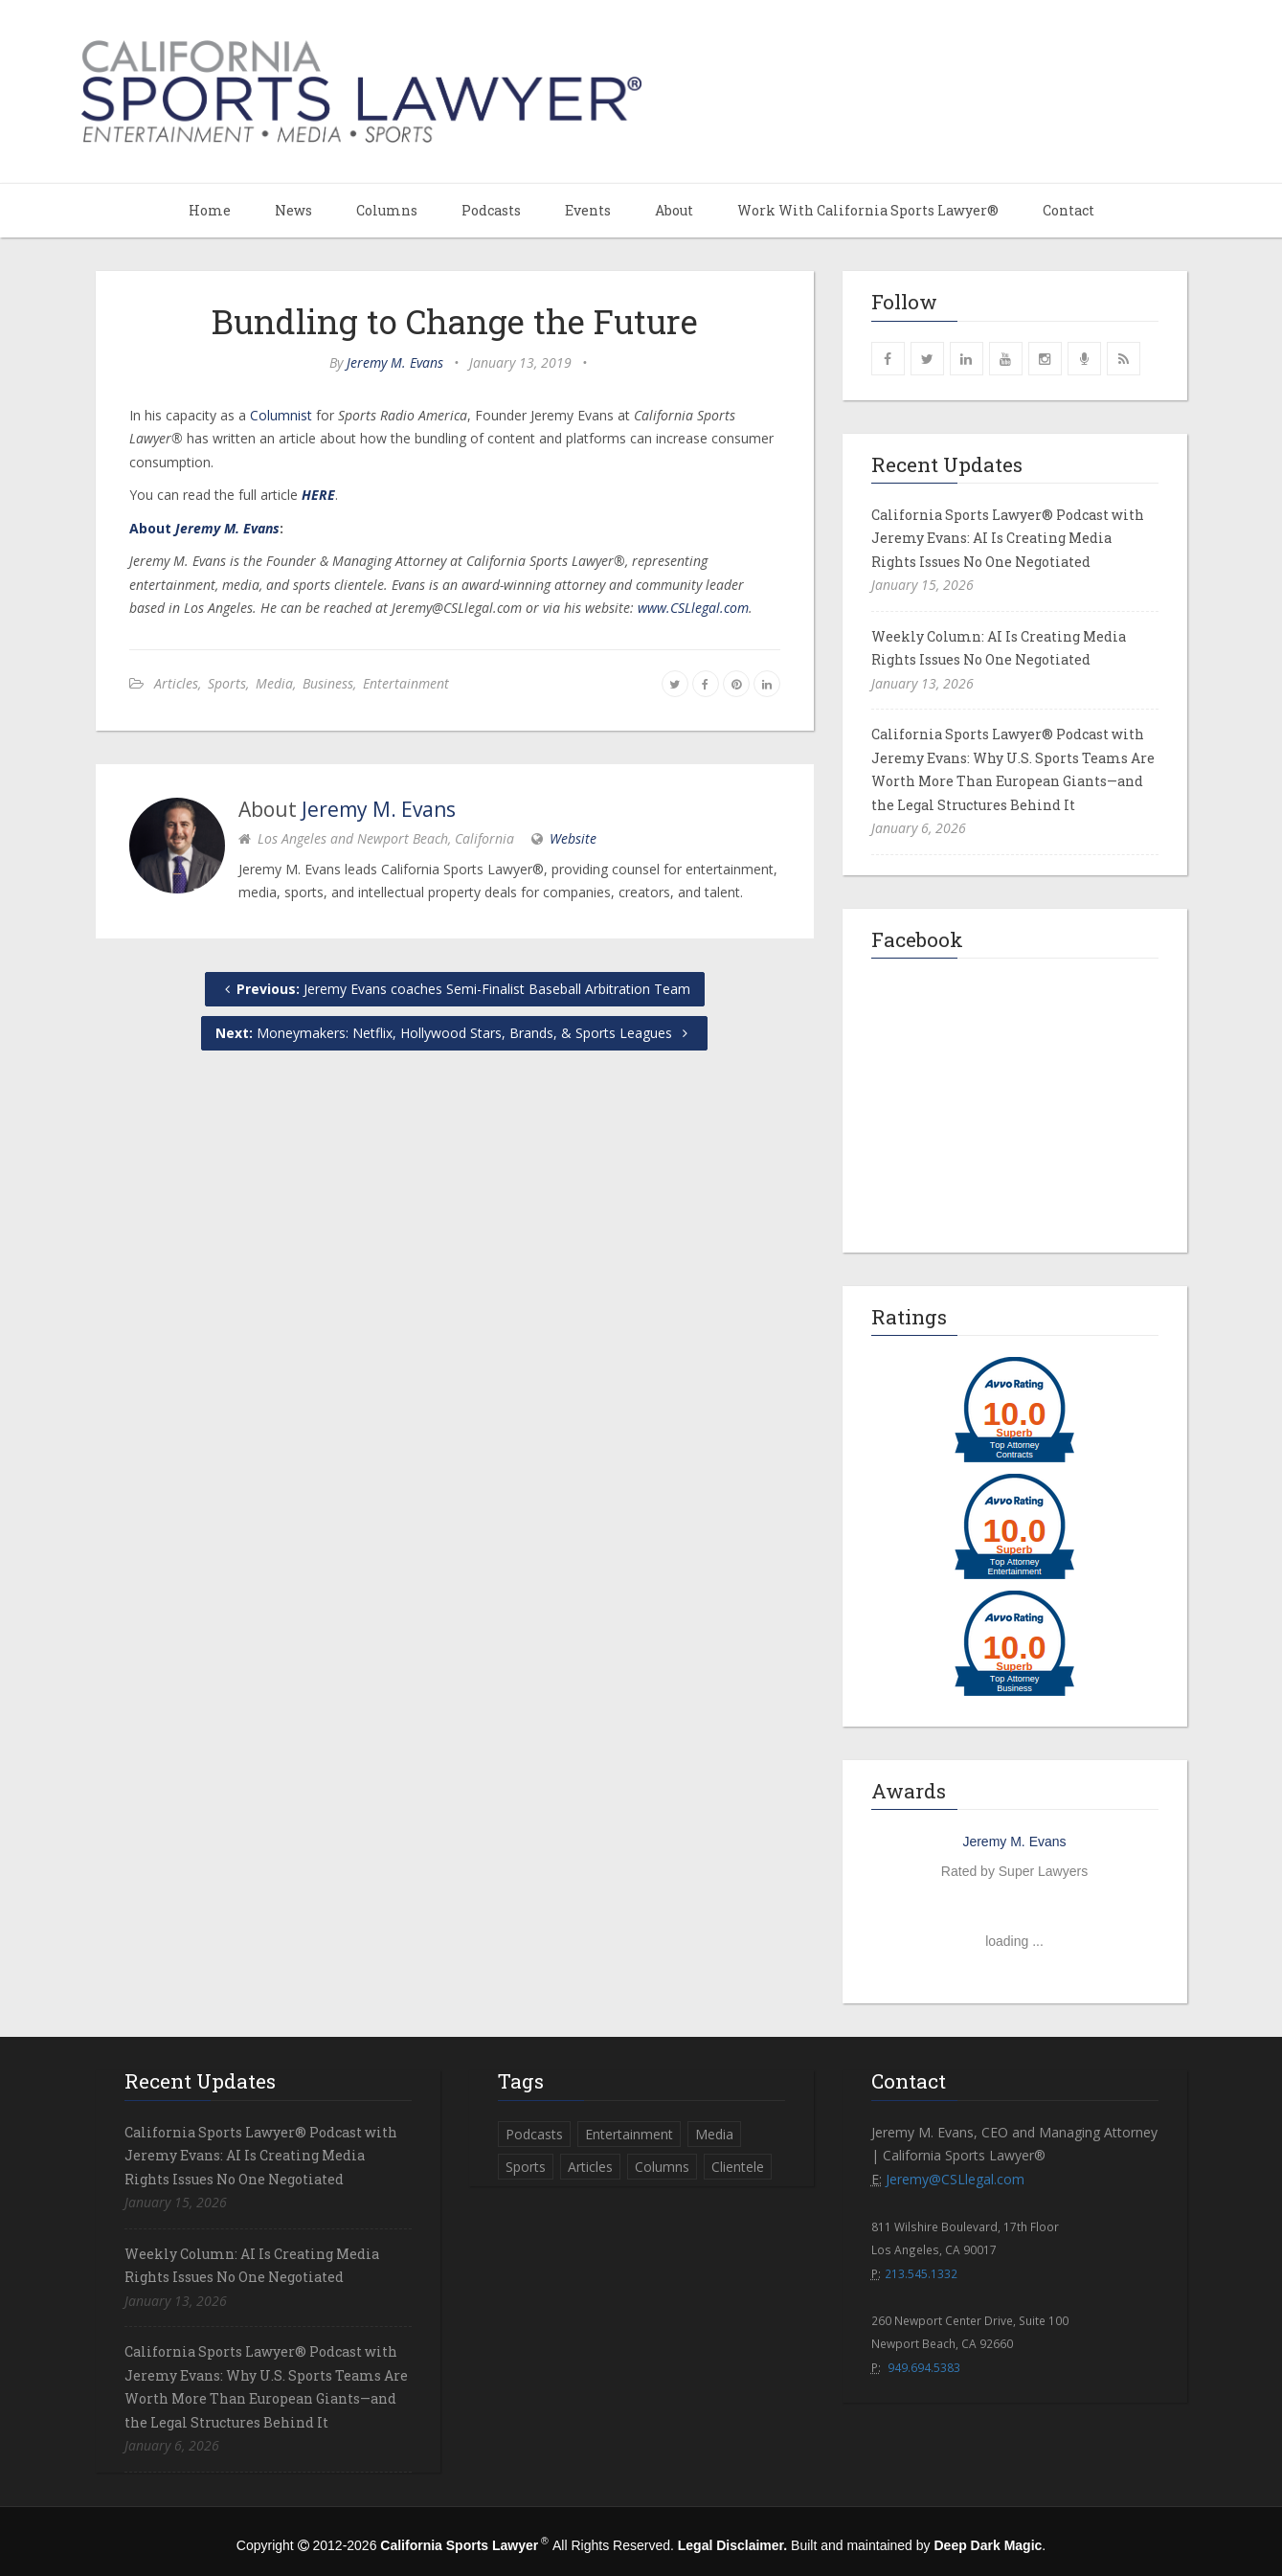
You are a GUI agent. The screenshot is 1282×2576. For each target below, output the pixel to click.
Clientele (737, 2167)
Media (274, 683)
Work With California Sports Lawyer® (868, 210)
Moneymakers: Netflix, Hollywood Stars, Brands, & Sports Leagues (454, 1033)
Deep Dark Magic (987, 2545)
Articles (176, 683)
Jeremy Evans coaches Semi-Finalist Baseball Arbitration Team (454, 989)
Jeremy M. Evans (395, 362)
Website (573, 838)
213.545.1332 (921, 2273)
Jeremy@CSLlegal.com (955, 2179)
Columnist (281, 415)
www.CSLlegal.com (693, 608)
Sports (227, 683)
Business (328, 683)
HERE (318, 495)
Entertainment (406, 683)
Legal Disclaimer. (732, 2545)
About (674, 210)
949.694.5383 (924, 2367)
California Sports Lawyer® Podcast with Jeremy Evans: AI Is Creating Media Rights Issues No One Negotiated (1007, 538)
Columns (386, 210)
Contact (1068, 210)
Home (210, 210)
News (293, 210)
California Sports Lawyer (459, 2545)
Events (588, 210)
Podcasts (491, 210)
